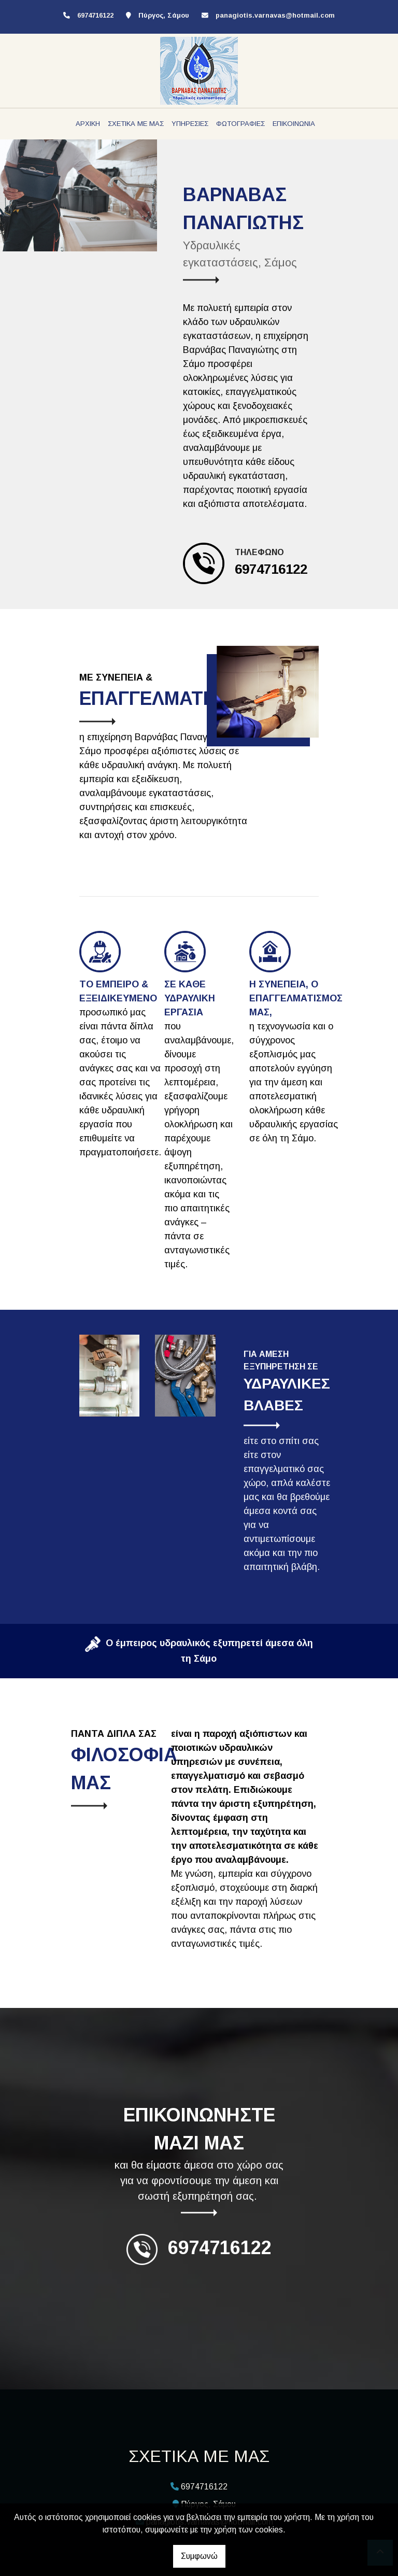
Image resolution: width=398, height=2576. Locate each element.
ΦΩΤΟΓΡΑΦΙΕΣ (240, 124)
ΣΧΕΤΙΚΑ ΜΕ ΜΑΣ (136, 124)
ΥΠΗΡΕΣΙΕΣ (190, 124)
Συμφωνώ (199, 2556)
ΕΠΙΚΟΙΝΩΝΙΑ (294, 124)
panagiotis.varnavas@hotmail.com (275, 15)
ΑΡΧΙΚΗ (88, 124)
